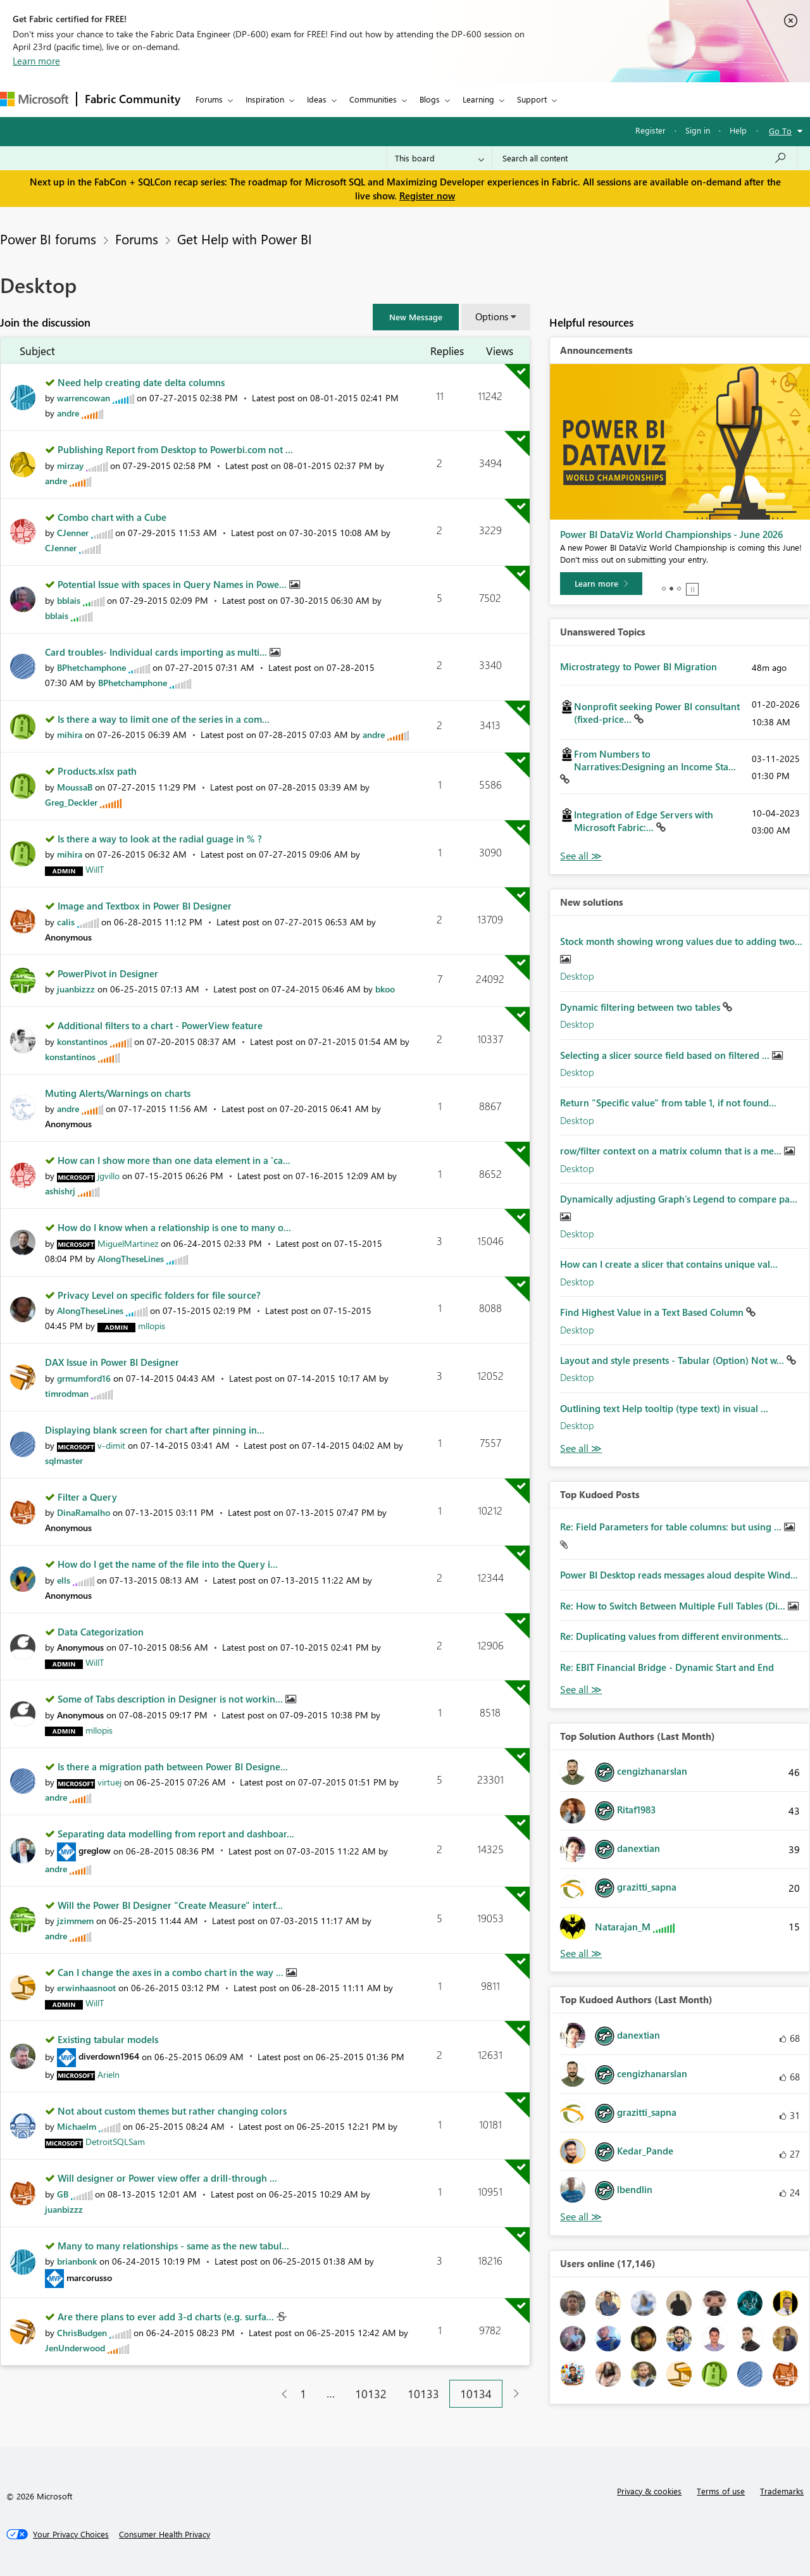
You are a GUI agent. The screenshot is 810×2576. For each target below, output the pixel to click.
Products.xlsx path (97, 771)
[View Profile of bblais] (68, 600)
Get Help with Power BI (244, 238)
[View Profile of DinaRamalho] (83, 1512)
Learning (478, 99)
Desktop (577, 976)
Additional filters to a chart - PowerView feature (160, 1025)
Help (738, 130)
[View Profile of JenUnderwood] (75, 2348)
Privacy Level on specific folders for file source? (159, 1295)
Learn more (36, 60)
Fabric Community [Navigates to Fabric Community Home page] (132, 98)
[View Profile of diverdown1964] (108, 2056)
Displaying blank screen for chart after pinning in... (155, 1429)
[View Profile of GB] (62, 2194)
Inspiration (265, 99)
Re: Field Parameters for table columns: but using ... (672, 1526)
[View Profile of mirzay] (70, 466)
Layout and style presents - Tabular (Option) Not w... (673, 1360)
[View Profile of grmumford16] (84, 1378)
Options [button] (491, 316)
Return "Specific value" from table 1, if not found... (668, 1102)
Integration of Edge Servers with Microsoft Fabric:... (643, 821)
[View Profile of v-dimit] (111, 1445)
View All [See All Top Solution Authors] (581, 1953)
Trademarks (782, 2490)
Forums (209, 99)
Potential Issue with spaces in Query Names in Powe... (173, 584)
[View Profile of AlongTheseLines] (130, 1259)
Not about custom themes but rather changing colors (172, 2110)
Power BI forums (48, 238)
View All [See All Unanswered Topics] (581, 856)
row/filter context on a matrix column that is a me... (672, 1150)
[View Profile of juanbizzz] (76, 989)
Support (532, 99)
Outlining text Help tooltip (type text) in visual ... (664, 1408)
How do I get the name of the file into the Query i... (168, 1564)
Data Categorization (101, 1631)
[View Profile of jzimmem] (75, 1921)
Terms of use (721, 2490)
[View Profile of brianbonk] (77, 2261)
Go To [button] (780, 130)
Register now (427, 195)
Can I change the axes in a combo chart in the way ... (172, 1972)
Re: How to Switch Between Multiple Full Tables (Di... (674, 1605)
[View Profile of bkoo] (385, 989)
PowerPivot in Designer (108, 973)
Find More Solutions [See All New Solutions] (581, 1448)
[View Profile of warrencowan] (83, 398)
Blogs (430, 99)
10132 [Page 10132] (371, 2393)
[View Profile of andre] (68, 413)
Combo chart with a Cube (112, 517)
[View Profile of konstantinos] (82, 1041)
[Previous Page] (279, 2394)
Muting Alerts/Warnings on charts (117, 1093)
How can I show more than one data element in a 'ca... (174, 1160)
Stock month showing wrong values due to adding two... (681, 941)
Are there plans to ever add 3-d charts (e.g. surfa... (167, 2316)
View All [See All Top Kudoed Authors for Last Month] (581, 2217)
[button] (416, 317)
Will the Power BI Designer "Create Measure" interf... (170, 1905)
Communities (373, 99)
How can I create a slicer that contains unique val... (669, 1264)
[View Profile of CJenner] (73, 533)
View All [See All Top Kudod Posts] (581, 1689)
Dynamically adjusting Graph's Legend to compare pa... (678, 1198)
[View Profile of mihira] (69, 734)
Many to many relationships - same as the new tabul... (173, 2245)
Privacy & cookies (649, 2490)
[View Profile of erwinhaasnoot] (86, 1988)
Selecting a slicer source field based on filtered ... (666, 1055)
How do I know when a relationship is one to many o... (174, 1227)
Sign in (697, 130)
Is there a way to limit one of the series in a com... (164, 719)
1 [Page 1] (303, 2393)
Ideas (317, 99)
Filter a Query (87, 1497)
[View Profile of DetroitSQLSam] (115, 2141)
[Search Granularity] (439, 158)
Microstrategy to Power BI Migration (638, 666)
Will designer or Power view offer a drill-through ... (167, 2178)
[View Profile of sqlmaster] (64, 1460)
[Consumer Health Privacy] (164, 2534)
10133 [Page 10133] (423, 2393)
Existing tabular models (108, 2039)
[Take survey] (602, 583)
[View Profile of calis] (66, 922)
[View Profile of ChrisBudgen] (82, 2333)
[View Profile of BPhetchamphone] (91, 667)
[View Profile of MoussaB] (74, 787)
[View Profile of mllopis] (151, 1326)
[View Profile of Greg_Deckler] (71, 802)
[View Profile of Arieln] (108, 2074)
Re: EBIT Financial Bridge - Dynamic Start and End (667, 1667)
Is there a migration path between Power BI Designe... (173, 1766)
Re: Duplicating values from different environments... (674, 1636)
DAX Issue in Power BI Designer (112, 1362)
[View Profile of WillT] (94, 869)
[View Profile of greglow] (94, 1850)
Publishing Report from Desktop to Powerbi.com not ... (175, 449)
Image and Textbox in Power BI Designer (145, 905)
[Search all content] (644, 158)
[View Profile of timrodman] (67, 1393)
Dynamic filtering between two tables (641, 1007)
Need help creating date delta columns (141, 382)
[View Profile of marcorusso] (89, 2278)
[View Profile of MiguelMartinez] (127, 1243)
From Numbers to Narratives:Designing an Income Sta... (655, 760)
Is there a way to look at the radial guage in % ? (160, 838)
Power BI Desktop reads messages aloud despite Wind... (679, 1574)
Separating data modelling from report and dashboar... (176, 1833)
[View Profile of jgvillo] (108, 1176)
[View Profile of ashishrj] (60, 1191)
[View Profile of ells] (63, 1580)
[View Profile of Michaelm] (76, 2126)
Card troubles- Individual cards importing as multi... (157, 652)
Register (650, 130)
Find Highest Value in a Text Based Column (653, 1312)
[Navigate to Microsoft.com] (34, 99)
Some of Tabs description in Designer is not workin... (171, 1698)
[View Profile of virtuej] (109, 1782)
